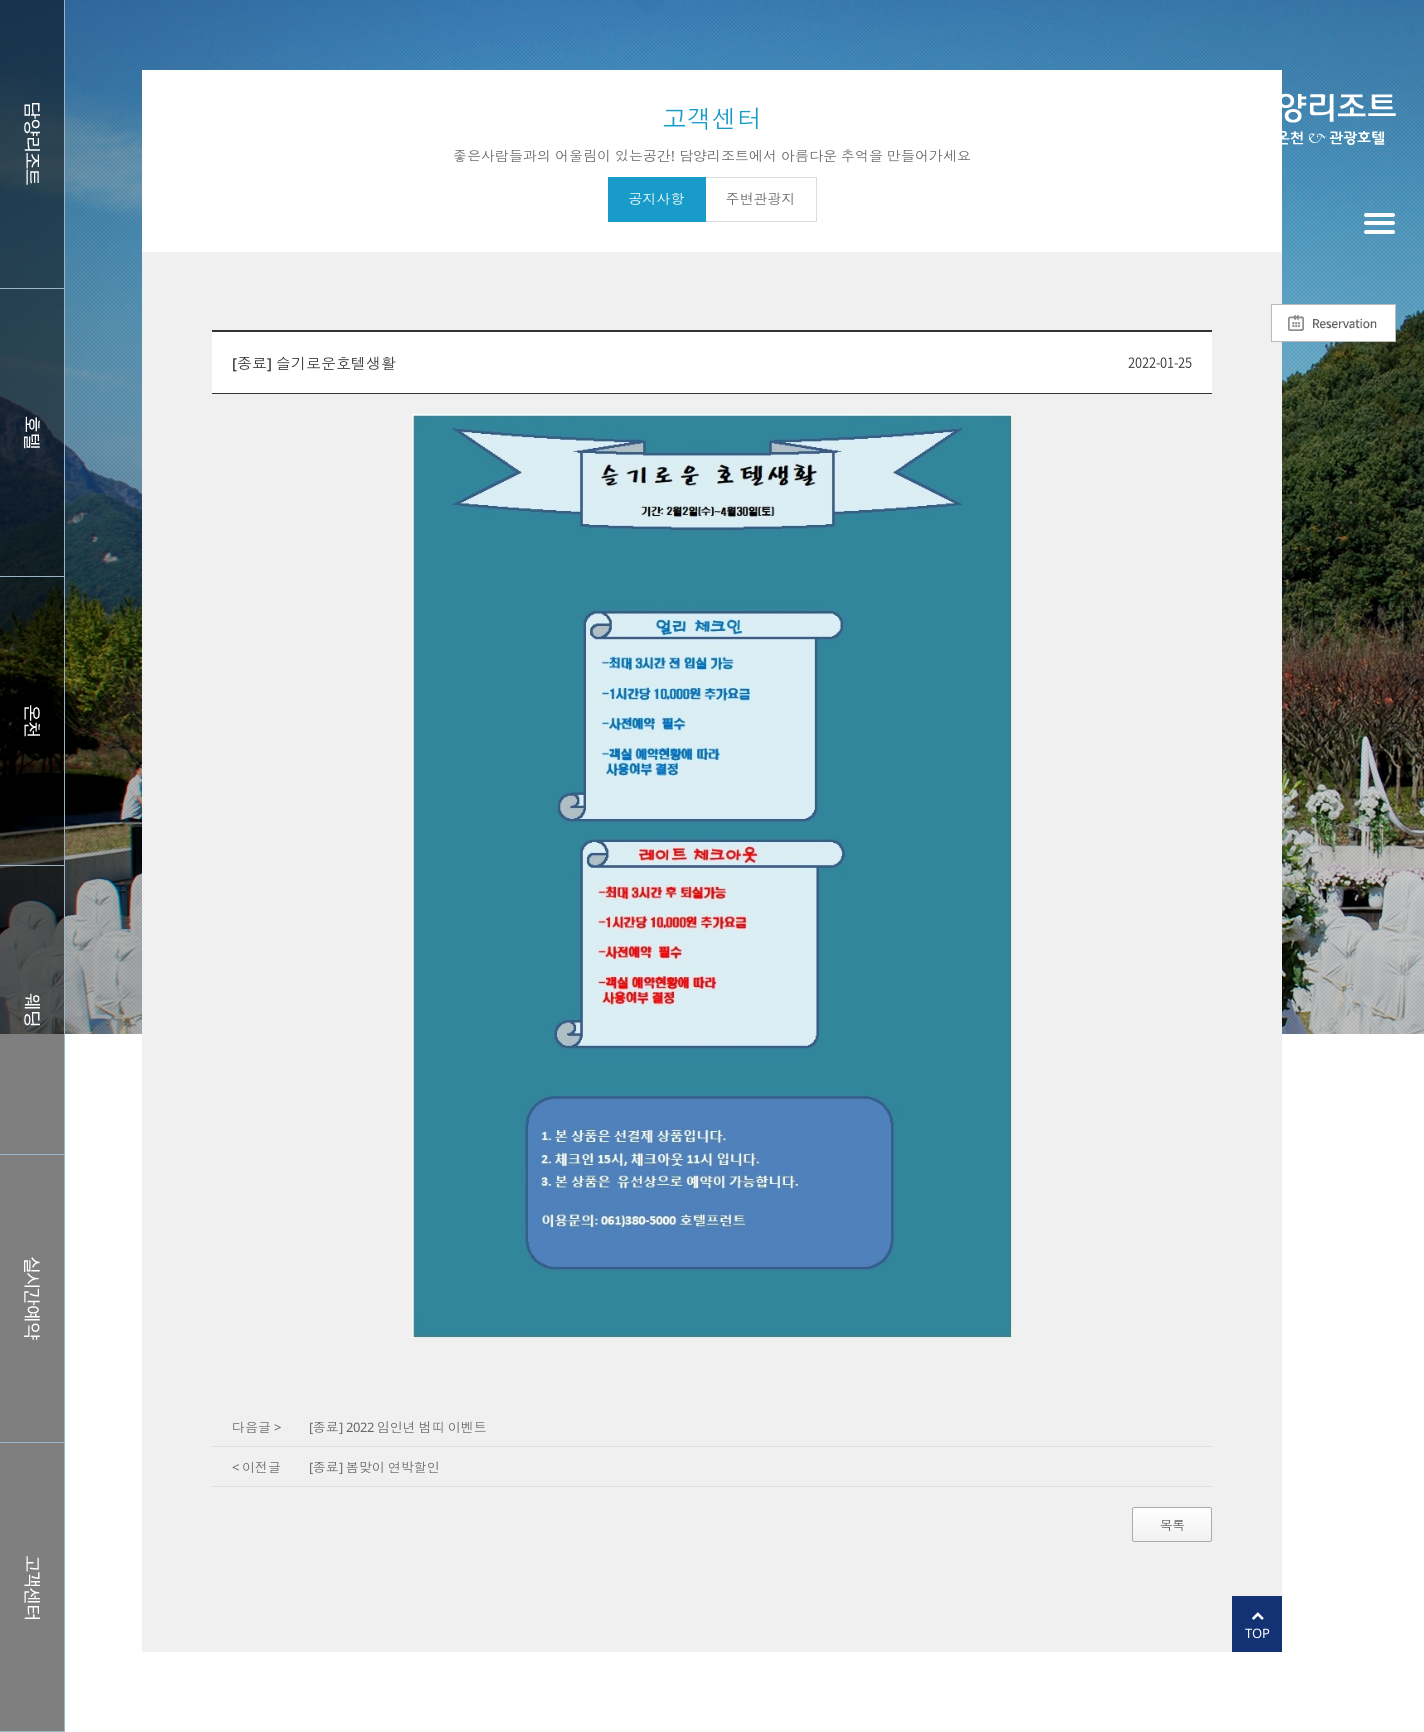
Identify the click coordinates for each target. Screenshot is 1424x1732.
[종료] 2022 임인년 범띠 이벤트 (398, 1427)
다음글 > (256, 1427)
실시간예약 (32, 1299)
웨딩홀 (32, 1010)
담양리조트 (32, 144)
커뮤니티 (32, 1587)
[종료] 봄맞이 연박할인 (374, 1467)
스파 (32, 721)
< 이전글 (256, 1467)
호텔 (32, 433)
